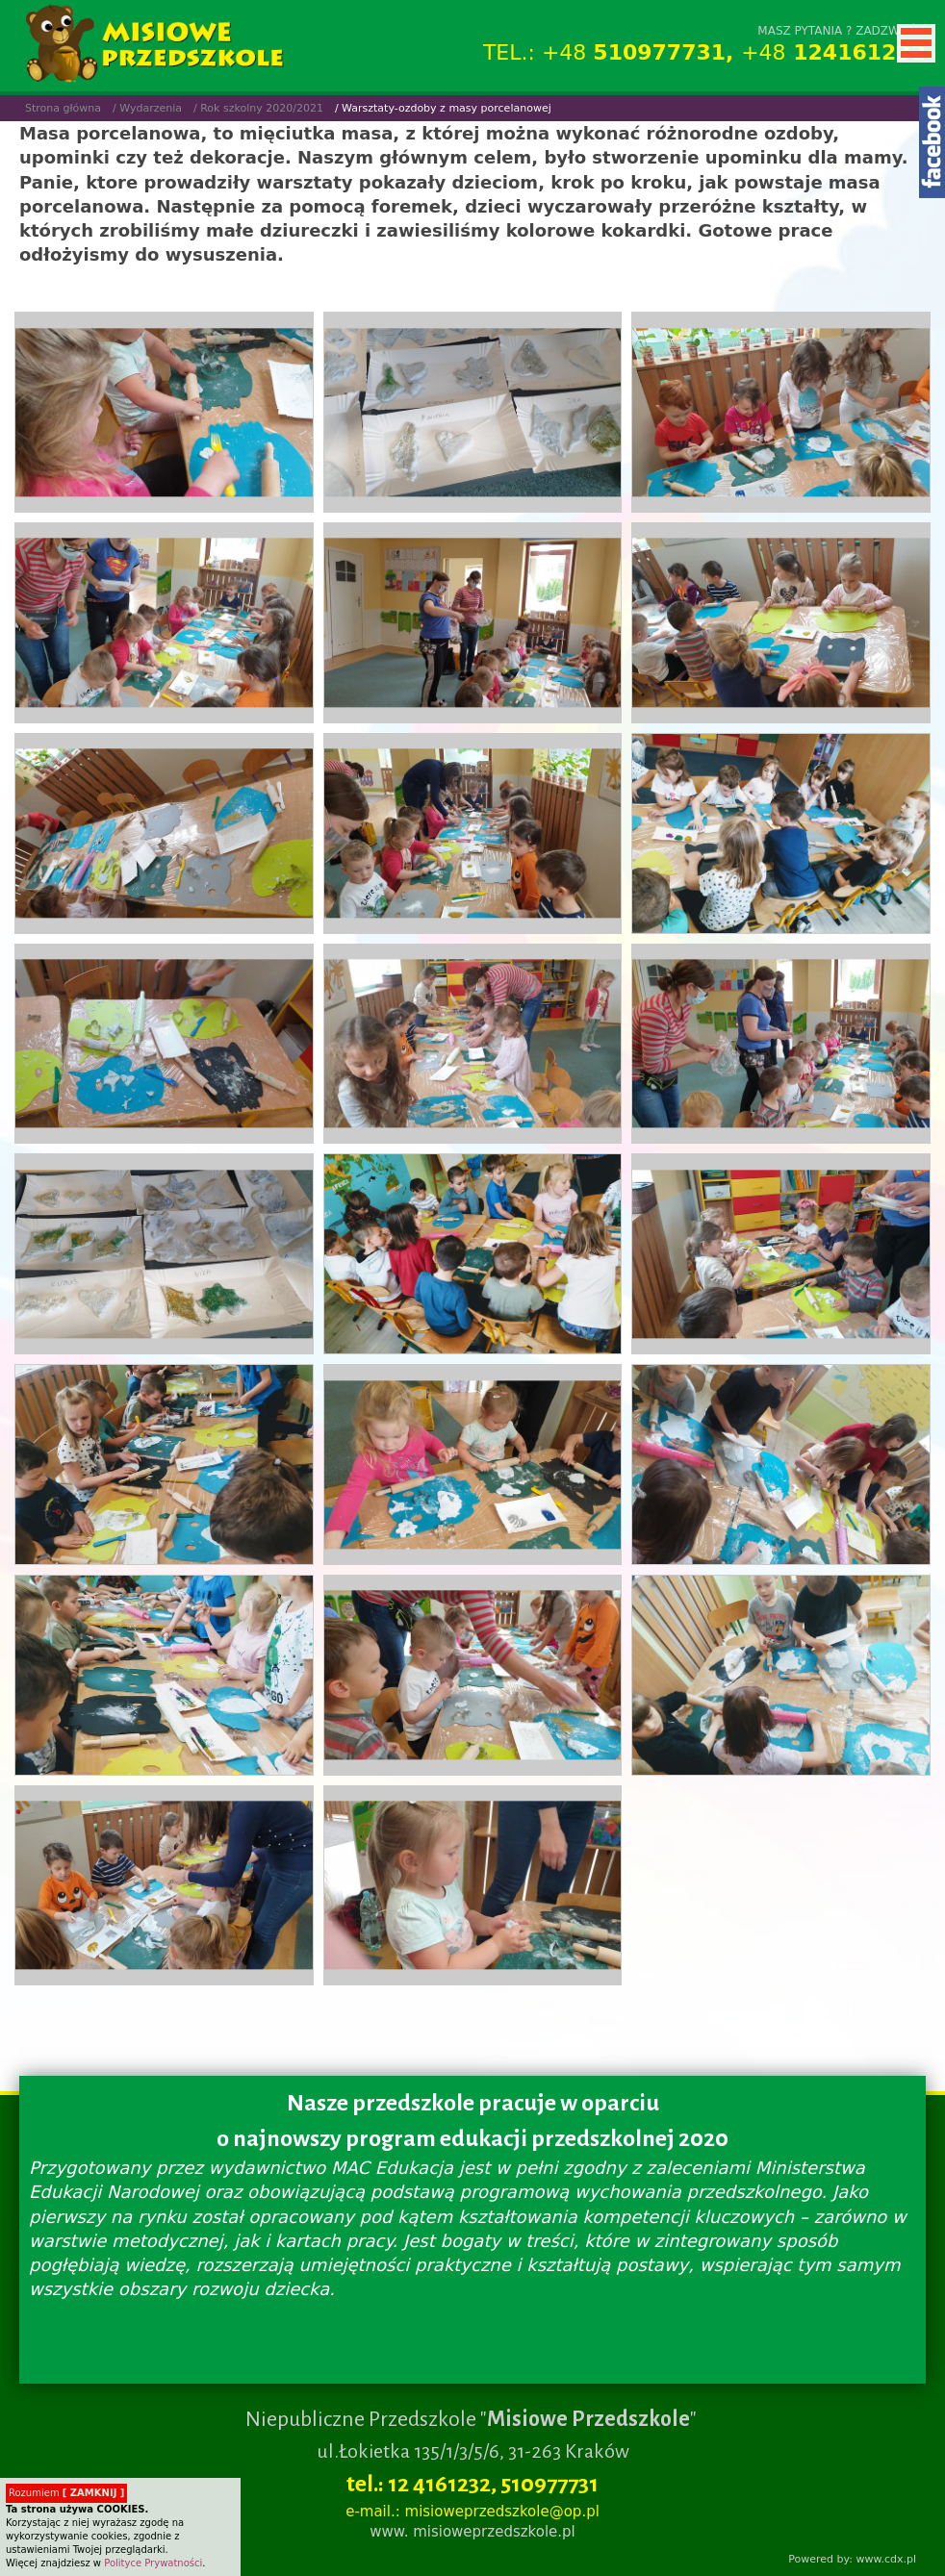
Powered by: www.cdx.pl (852, 2559)
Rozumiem (66, 2493)
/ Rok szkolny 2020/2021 (258, 108)
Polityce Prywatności (153, 2563)
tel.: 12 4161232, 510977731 (472, 2483)
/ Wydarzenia (147, 108)
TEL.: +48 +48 (704, 52)
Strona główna (63, 108)
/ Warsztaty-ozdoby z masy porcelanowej (443, 108)
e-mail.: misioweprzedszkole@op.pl (472, 2511)
